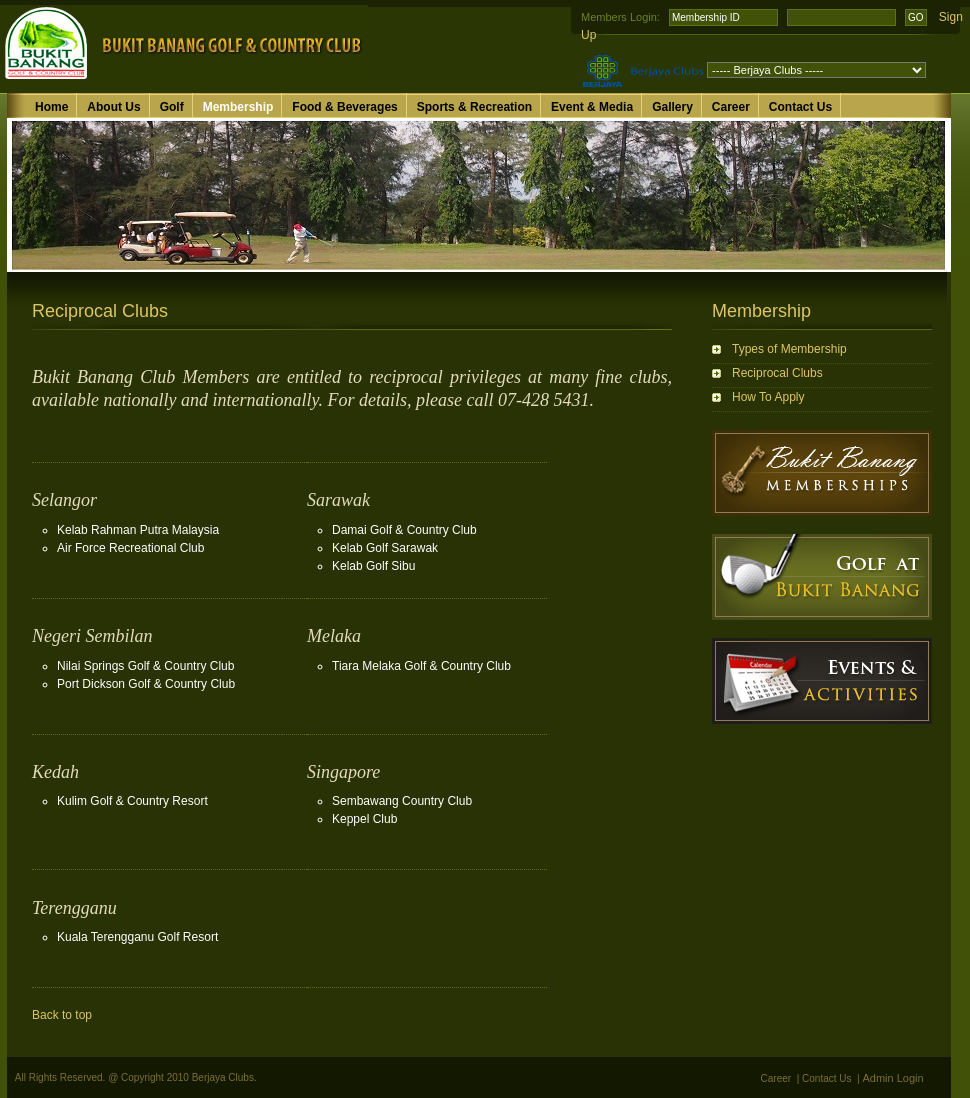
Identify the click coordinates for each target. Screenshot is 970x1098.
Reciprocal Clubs (777, 373)
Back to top (62, 1015)
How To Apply (768, 397)
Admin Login (893, 1078)
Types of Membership (789, 349)
